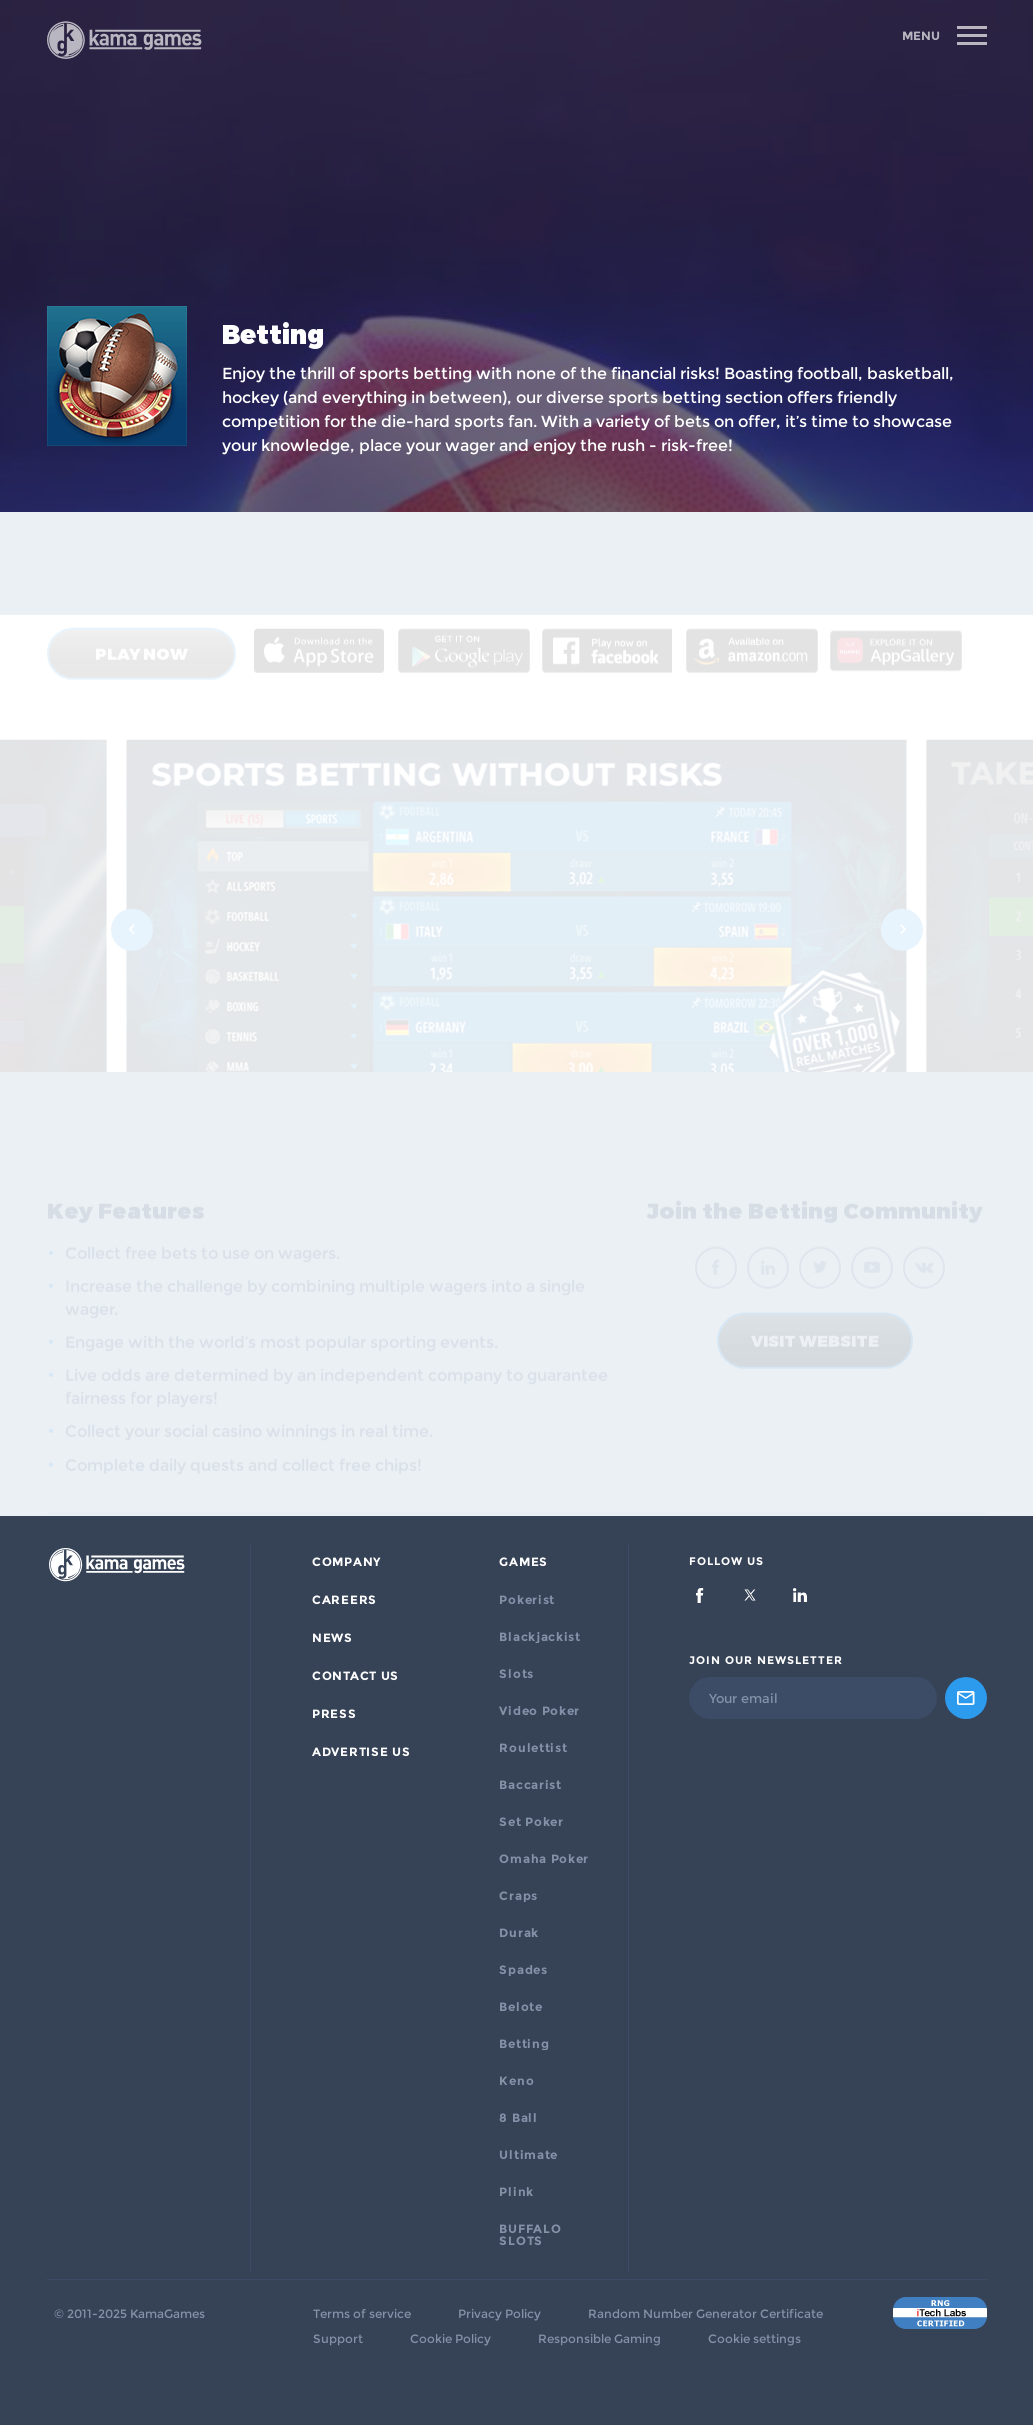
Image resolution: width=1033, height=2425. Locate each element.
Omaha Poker (544, 1859)
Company (346, 1562)
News (332, 1638)
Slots (516, 1674)
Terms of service (362, 2314)
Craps (518, 1896)
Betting (524, 2044)
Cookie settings (754, 2339)
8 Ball (518, 2118)
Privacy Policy (499, 2314)
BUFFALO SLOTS (530, 2235)
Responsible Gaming (599, 2339)
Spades (523, 1970)
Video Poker (539, 1711)
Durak (519, 1933)
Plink (516, 2192)
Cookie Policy (450, 2339)
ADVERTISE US (361, 1752)
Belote (520, 2007)
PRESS (334, 1714)
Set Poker (531, 1822)
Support (338, 2339)
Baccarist (530, 1785)
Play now (141, 564)
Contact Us (355, 1676)
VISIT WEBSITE (815, 1256)
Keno (516, 2081)
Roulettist (533, 1748)
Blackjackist (539, 1637)
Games (523, 1562)
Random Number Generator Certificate (705, 2314)
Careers (344, 1600)
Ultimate (528, 2155)
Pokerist (527, 1600)
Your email (743, 1698)
